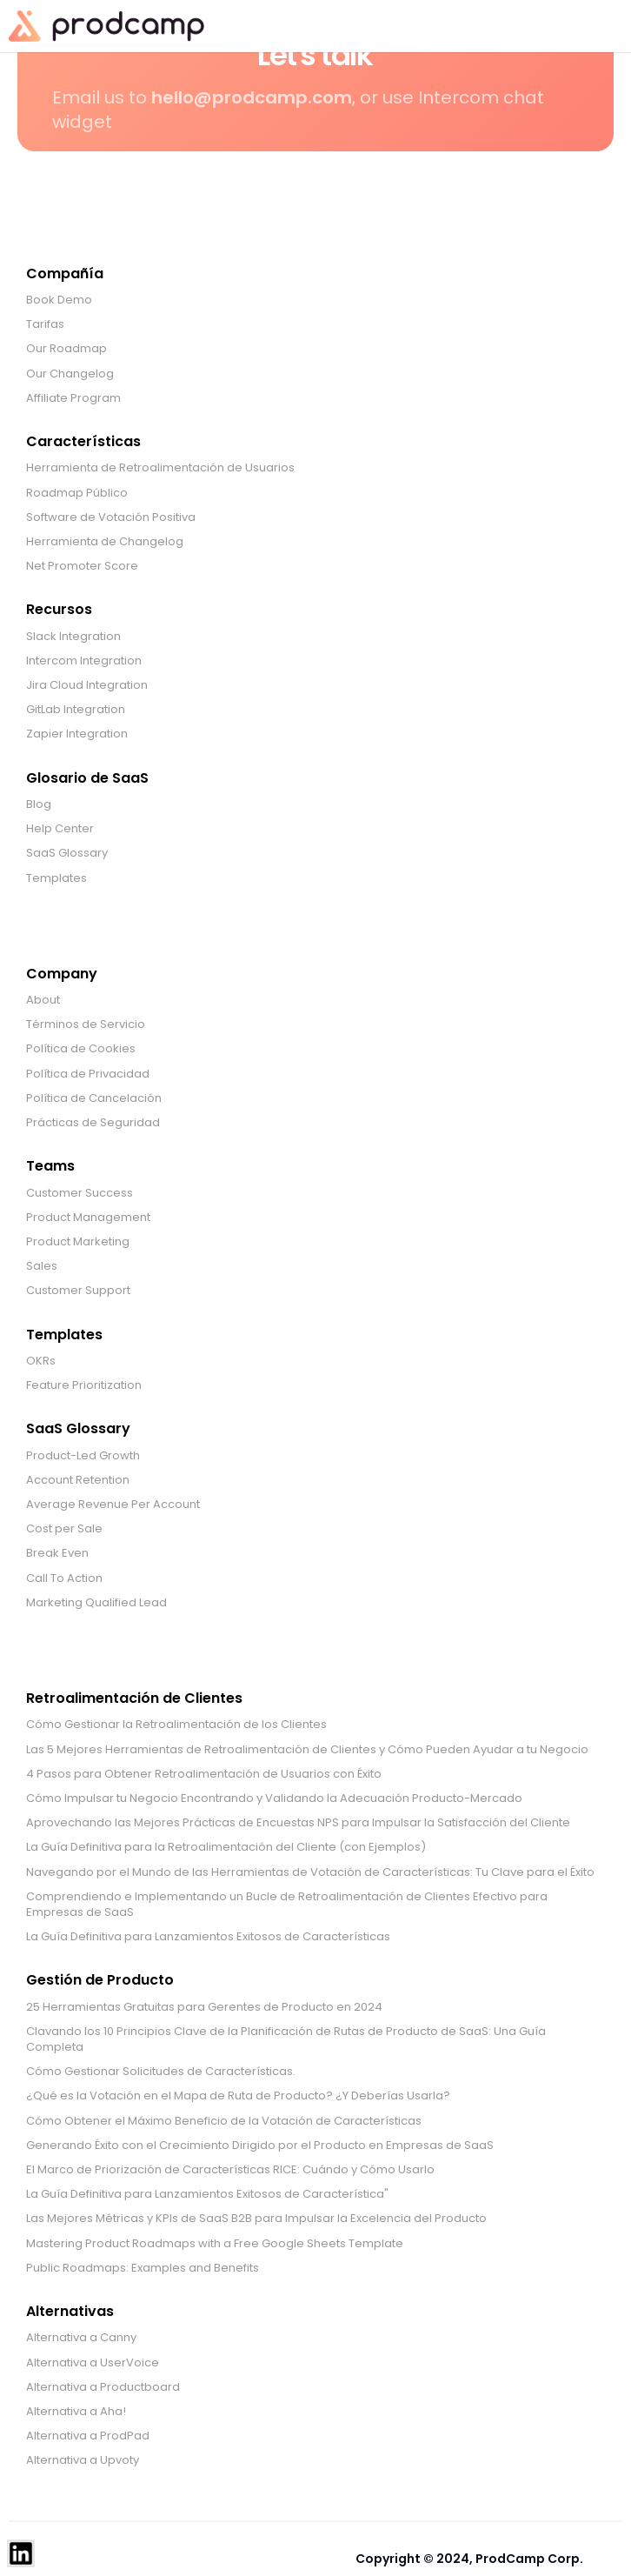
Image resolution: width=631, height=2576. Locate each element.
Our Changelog (70, 374)
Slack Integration (73, 636)
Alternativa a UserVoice (92, 2363)
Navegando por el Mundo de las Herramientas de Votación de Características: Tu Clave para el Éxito (310, 1872)
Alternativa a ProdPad (87, 2436)
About (43, 1000)
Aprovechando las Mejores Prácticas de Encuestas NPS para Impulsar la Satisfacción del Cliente (298, 1823)
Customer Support (78, 1290)
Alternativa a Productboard (103, 2387)
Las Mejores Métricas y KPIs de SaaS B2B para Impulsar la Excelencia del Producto (256, 2218)
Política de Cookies (81, 1049)
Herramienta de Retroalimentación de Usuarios (160, 468)
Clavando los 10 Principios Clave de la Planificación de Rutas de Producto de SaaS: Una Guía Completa (286, 2039)
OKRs (41, 1361)
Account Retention (78, 1480)
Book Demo (59, 300)
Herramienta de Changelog (104, 542)
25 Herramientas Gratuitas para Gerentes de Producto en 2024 (204, 2007)
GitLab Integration (75, 709)
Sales (41, 1266)
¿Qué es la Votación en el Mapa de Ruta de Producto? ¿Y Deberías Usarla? (238, 2096)
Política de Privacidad (87, 1074)
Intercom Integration (84, 661)
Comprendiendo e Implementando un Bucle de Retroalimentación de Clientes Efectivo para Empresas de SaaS (287, 1904)
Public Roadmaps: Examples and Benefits (142, 2268)
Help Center (60, 829)
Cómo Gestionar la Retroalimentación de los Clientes (176, 1724)
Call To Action (64, 1578)
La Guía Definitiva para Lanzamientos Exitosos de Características (208, 1937)
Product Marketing (78, 1242)
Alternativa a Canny (81, 2338)
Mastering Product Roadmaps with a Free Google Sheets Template (214, 2244)
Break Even (57, 1553)
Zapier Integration (77, 734)
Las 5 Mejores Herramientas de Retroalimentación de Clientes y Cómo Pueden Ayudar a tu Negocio (307, 1750)
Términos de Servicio (85, 1024)
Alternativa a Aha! (76, 2411)
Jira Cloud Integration (87, 685)
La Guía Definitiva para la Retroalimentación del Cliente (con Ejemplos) (226, 1847)
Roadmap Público (77, 493)
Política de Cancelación (94, 1098)
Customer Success (79, 1193)
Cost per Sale (64, 1529)
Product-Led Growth (83, 1456)
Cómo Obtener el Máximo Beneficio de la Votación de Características (224, 2121)
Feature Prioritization (84, 1385)
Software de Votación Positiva (111, 517)
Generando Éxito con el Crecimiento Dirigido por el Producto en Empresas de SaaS (260, 2145)
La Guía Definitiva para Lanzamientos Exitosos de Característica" (207, 2194)
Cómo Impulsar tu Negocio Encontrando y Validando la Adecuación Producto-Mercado (274, 1798)
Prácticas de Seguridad (93, 1123)
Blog (38, 804)
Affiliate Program (73, 398)
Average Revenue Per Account (113, 1504)
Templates (56, 878)
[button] (596, 26)
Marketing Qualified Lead (96, 1603)
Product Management (88, 1217)
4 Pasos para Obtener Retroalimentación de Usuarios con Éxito (204, 1774)
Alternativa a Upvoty (82, 2460)
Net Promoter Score (82, 566)
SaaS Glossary (67, 853)
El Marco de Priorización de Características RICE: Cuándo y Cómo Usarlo (230, 2170)
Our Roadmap (66, 349)
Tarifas (45, 324)
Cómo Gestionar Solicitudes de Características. (161, 2071)
